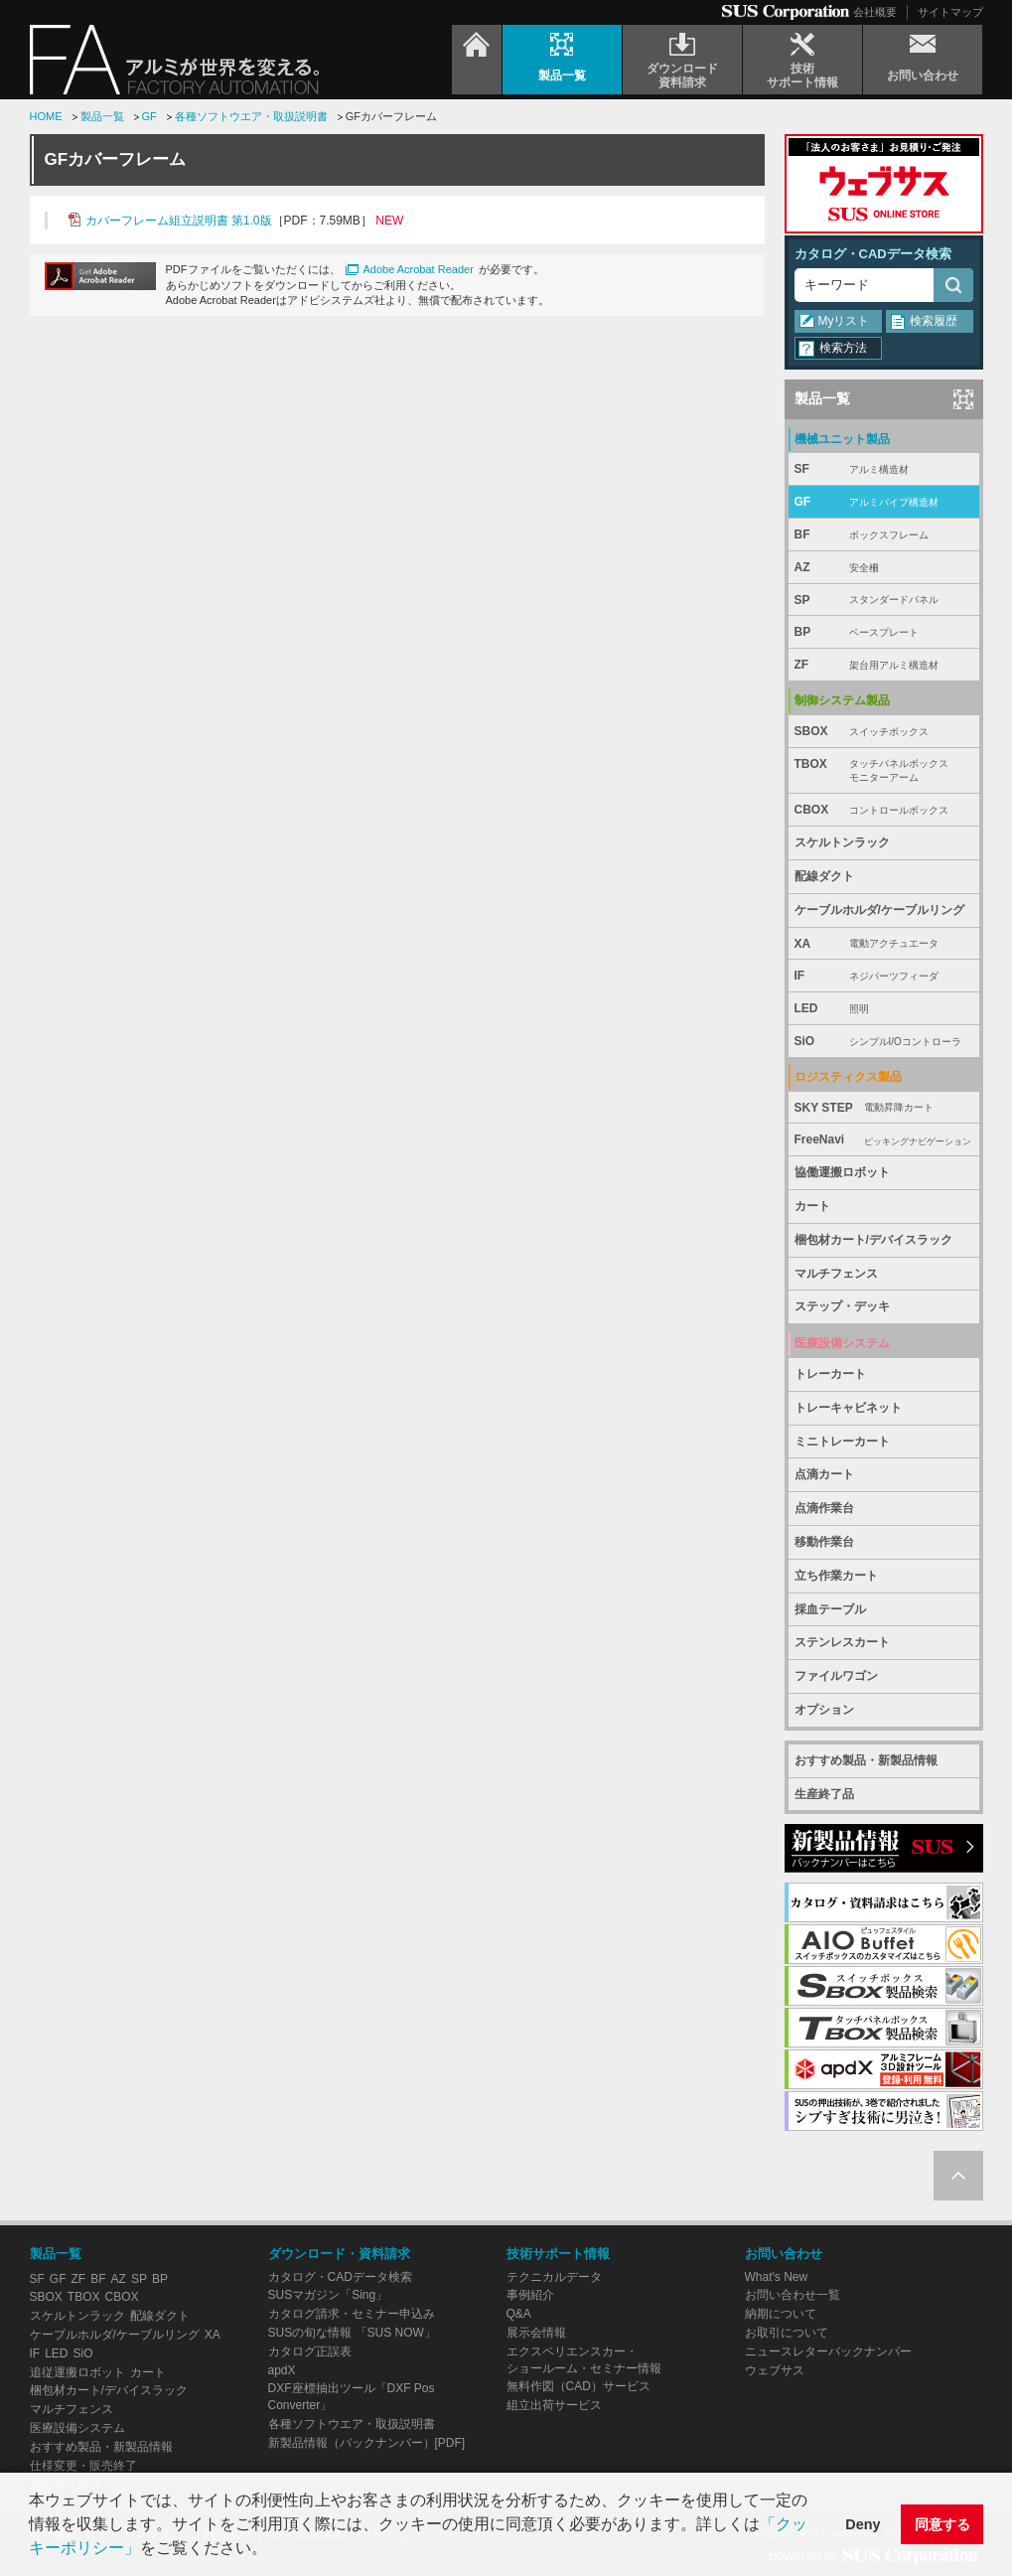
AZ (884, 567)
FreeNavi (884, 1140)
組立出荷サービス (554, 2405)
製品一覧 (102, 116)
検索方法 (843, 348)
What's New (776, 2277)
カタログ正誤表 (310, 2351)
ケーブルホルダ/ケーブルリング (879, 910)
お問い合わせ (783, 2253)
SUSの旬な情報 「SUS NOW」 (352, 2333)
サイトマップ (950, 12)
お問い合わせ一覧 (792, 2295)
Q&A (518, 2314)
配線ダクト (824, 876)
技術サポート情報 (558, 2253)
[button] (274, 2550)
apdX (282, 2370)
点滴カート (824, 1474)
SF (884, 469)
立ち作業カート (836, 1576)
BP (884, 632)
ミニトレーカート (842, 1441)
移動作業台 (824, 1542)
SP (884, 600)
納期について (780, 2314)
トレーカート (830, 1374)
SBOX (884, 731)
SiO (884, 1041)
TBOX (884, 771)
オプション (824, 1710)
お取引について (786, 2333)
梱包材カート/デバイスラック (873, 1240)
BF (884, 535)
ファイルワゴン (836, 1676)
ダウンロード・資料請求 (339, 2253)
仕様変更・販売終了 (83, 2466)
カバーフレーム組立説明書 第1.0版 (178, 220)
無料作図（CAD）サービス (578, 2386)
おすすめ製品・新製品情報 (866, 1760)
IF (884, 976)
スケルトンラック (842, 842)
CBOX (884, 810)
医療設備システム (77, 2428)
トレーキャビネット (848, 1408)
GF (149, 116)
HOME (46, 116)
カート (812, 1206)
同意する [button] (942, 2524)
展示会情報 (536, 2333)
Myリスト (844, 321)
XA (884, 944)
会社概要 (875, 12)
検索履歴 (933, 321)
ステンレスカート (842, 1642)
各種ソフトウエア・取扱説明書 (251, 116)
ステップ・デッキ (842, 1306)
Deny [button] (862, 2524)
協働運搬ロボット (842, 1172)
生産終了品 (824, 1794)
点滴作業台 (824, 1508)
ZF (884, 665)
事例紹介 (530, 2295)
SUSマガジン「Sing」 (328, 2295)
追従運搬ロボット (77, 2372)
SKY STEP (884, 1108)
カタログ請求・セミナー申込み (351, 2314)
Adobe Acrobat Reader (418, 269)
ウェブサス (774, 2370)
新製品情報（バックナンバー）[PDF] (367, 2443)
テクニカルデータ (554, 2277)
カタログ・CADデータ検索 (873, 253)
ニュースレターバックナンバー (828, 2351)
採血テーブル (830, 1609)
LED (884, 1008)
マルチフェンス (836, 1274)
